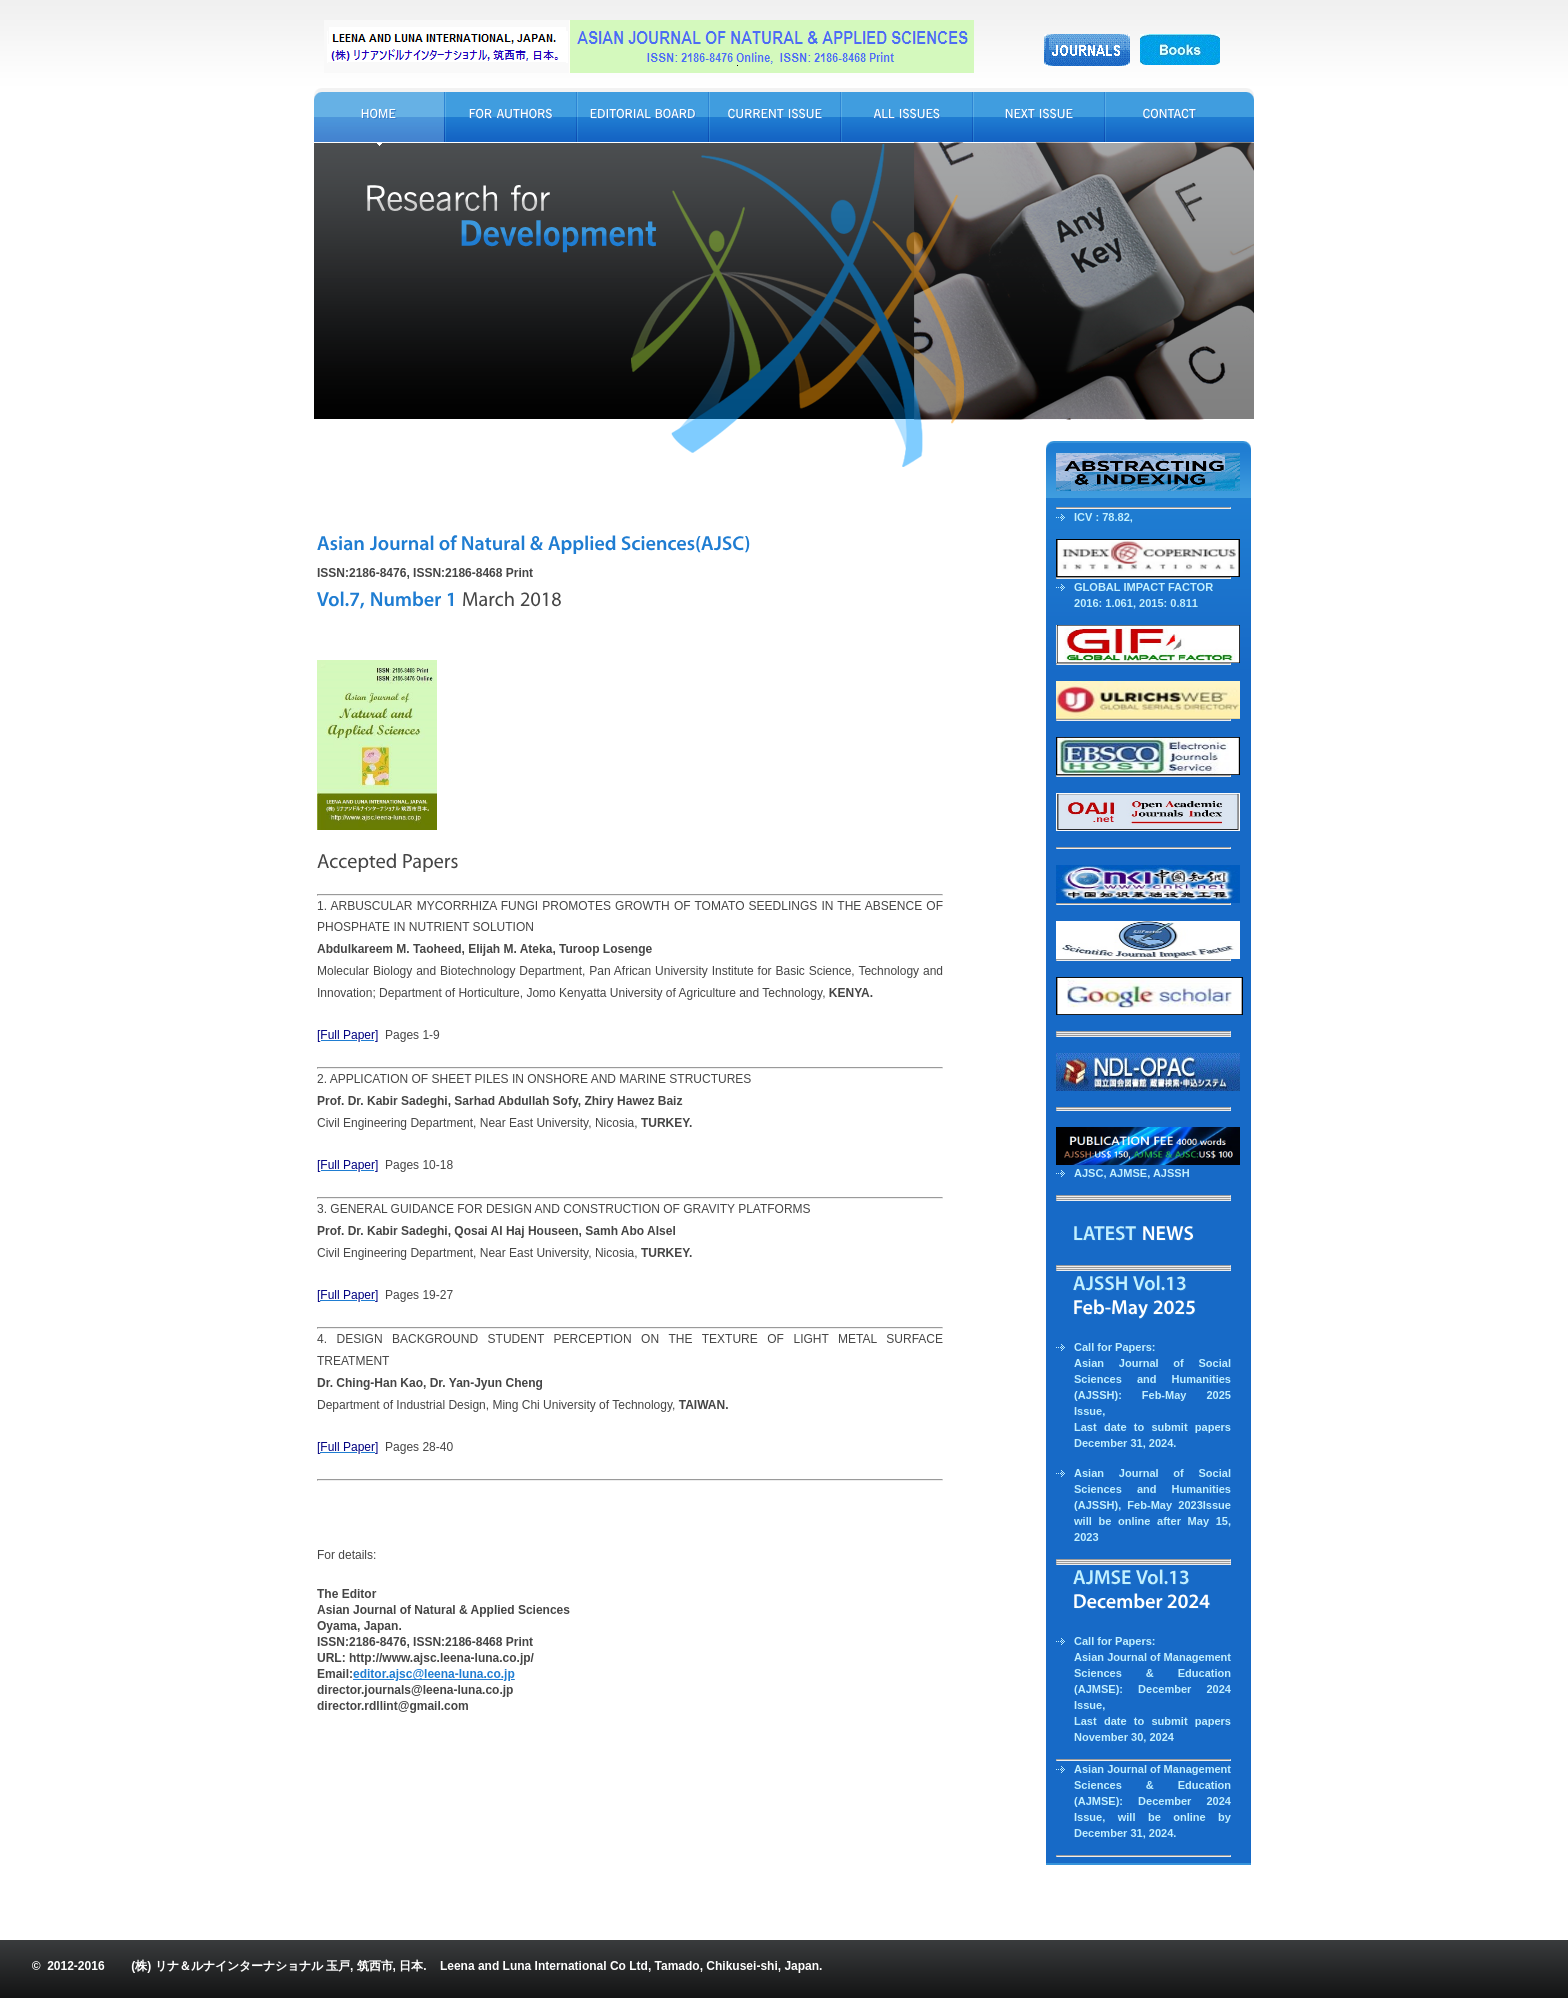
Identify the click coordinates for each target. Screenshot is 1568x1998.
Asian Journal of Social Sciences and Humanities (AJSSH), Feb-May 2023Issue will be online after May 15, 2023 (1152, 1505)
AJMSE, (1131, 1173)
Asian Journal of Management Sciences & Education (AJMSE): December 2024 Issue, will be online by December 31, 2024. (1152, 1801)
